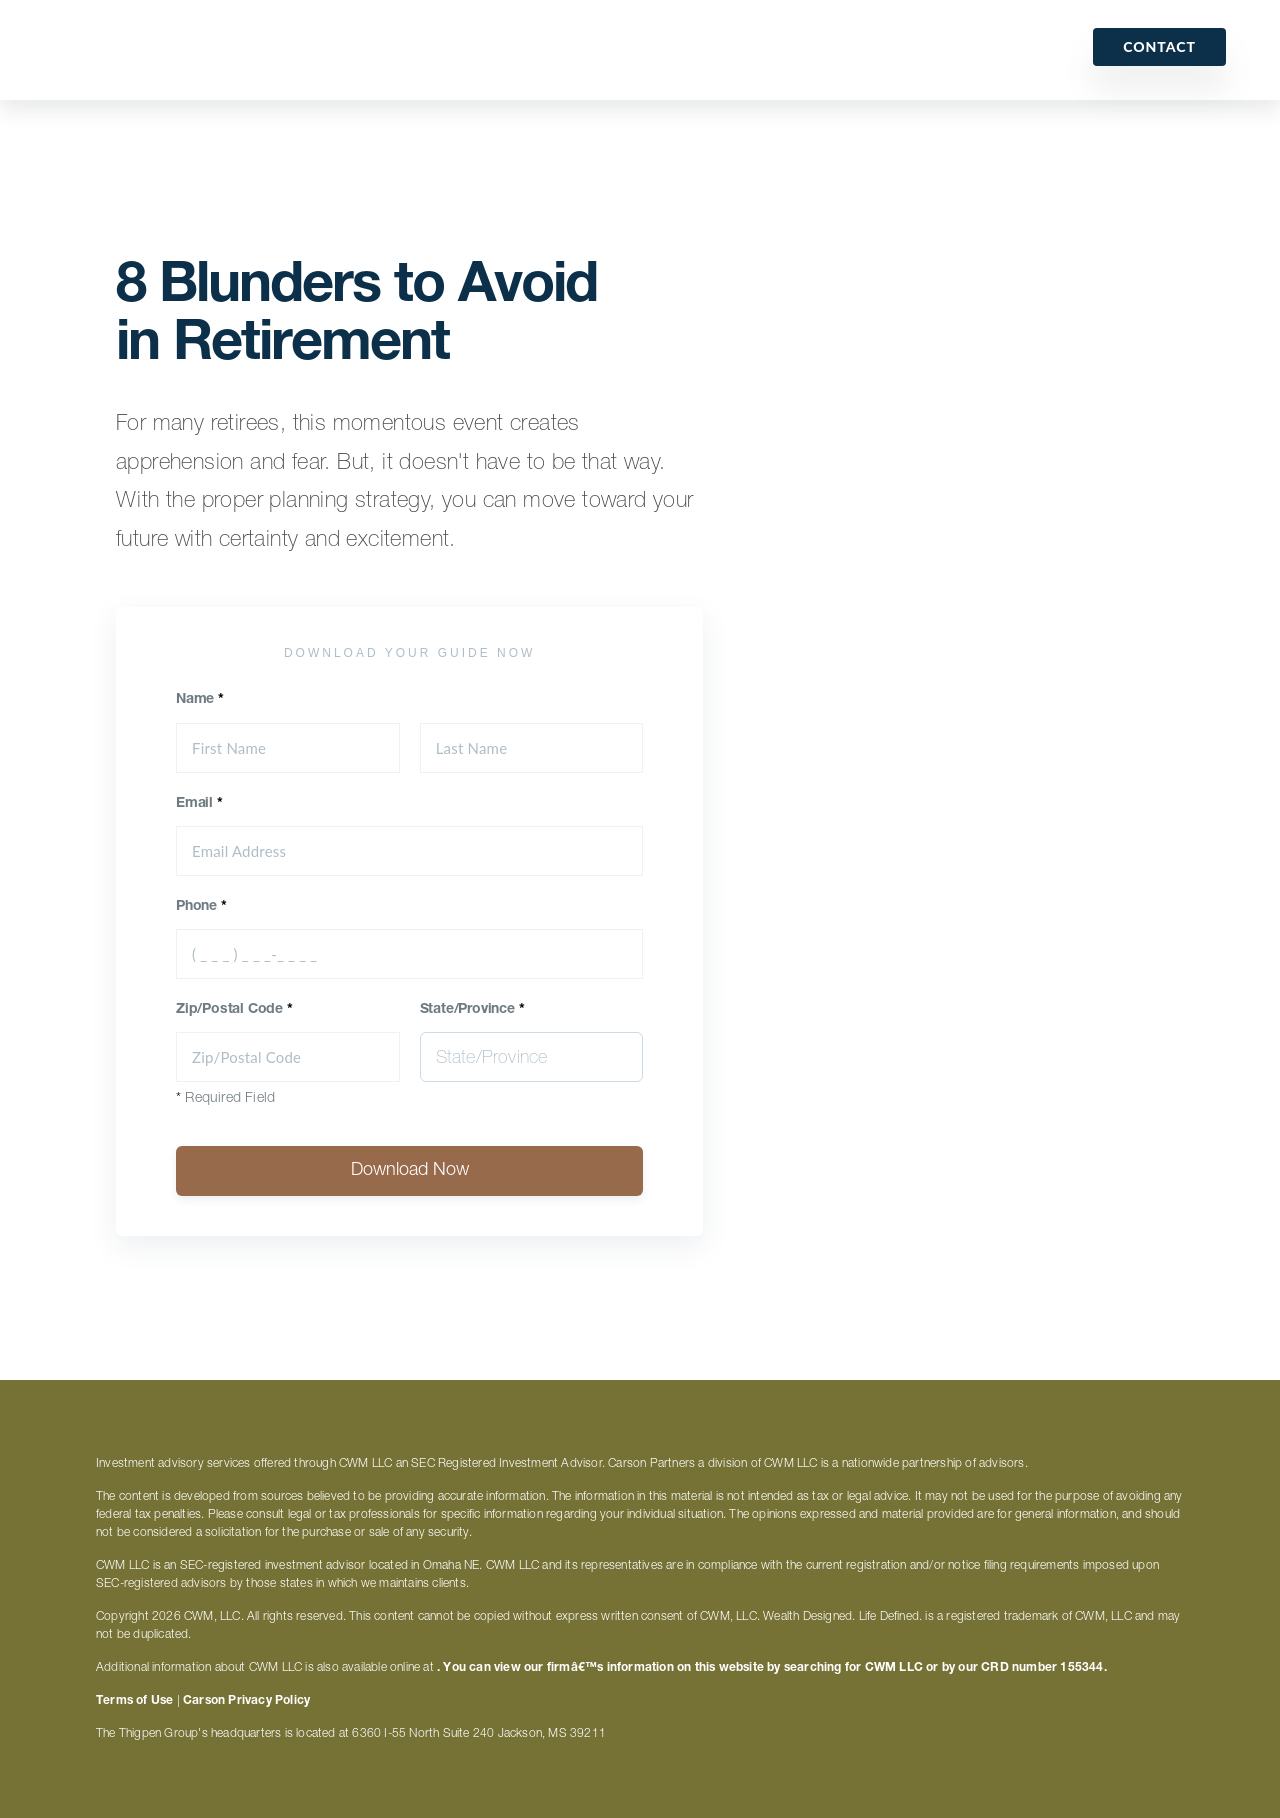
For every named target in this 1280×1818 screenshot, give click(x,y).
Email (199, 804)
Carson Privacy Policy (246, 1701)
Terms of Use (134, 1701)
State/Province (472, 1010)
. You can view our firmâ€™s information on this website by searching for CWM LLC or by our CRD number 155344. (772, 1668)
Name (200, 700)
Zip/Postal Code (234, 1010)
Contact (1159, 46)
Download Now (410, 1171)
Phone (201, 907)
